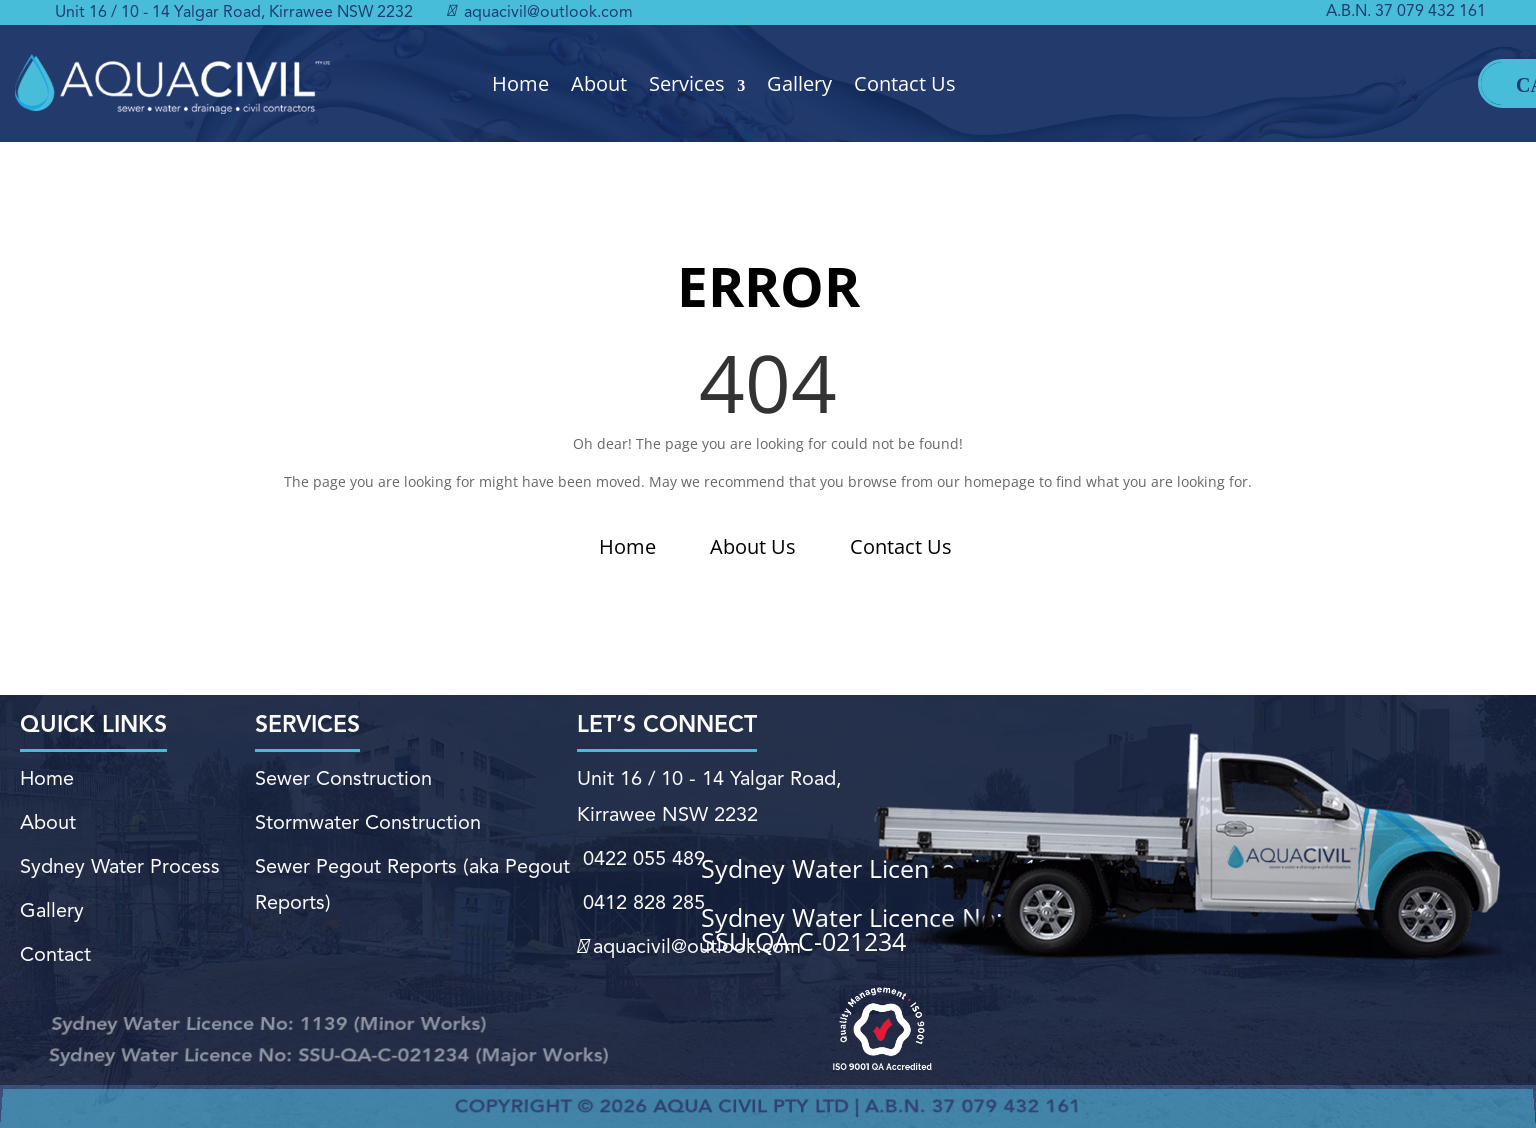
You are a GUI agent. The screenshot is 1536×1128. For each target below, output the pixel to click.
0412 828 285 (641, 903)
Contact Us (905, 84)
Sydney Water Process (120, 867)
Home (520, 84)
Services (687, 84)
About (599, 84)
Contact (55, 955)
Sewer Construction (343, 781)
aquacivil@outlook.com (540, 13)
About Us (753, 546)
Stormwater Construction (368, 824)
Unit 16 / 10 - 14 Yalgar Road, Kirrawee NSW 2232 (234, 13)
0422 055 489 (641, 860)
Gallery (799, 84)
